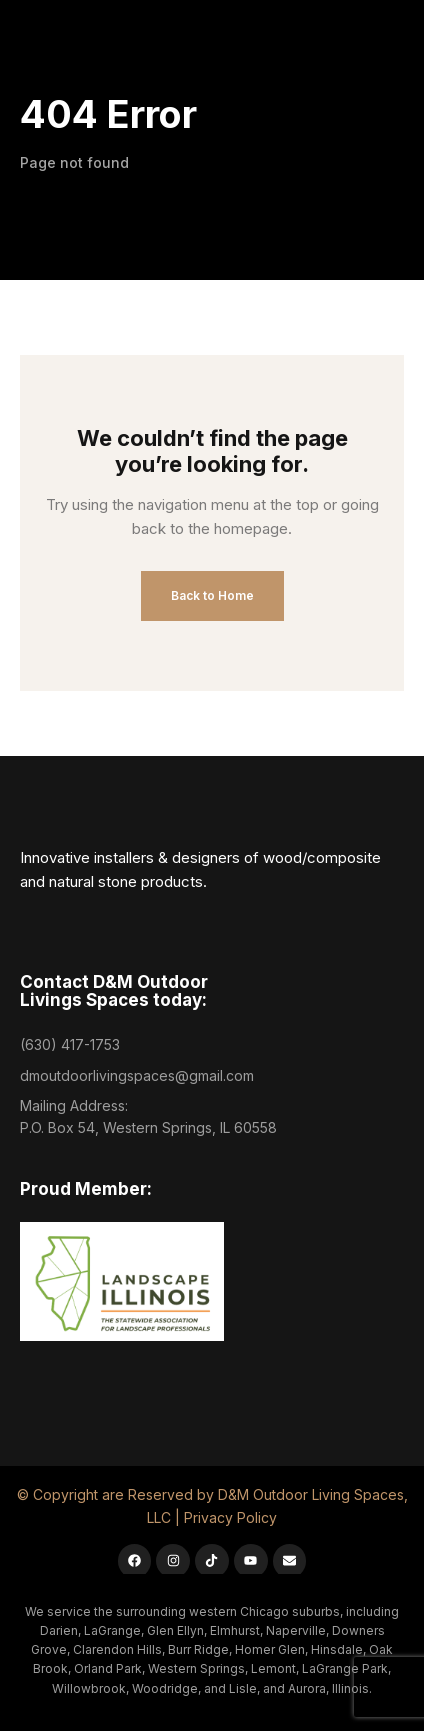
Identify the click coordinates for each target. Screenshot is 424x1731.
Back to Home (212, 595)
